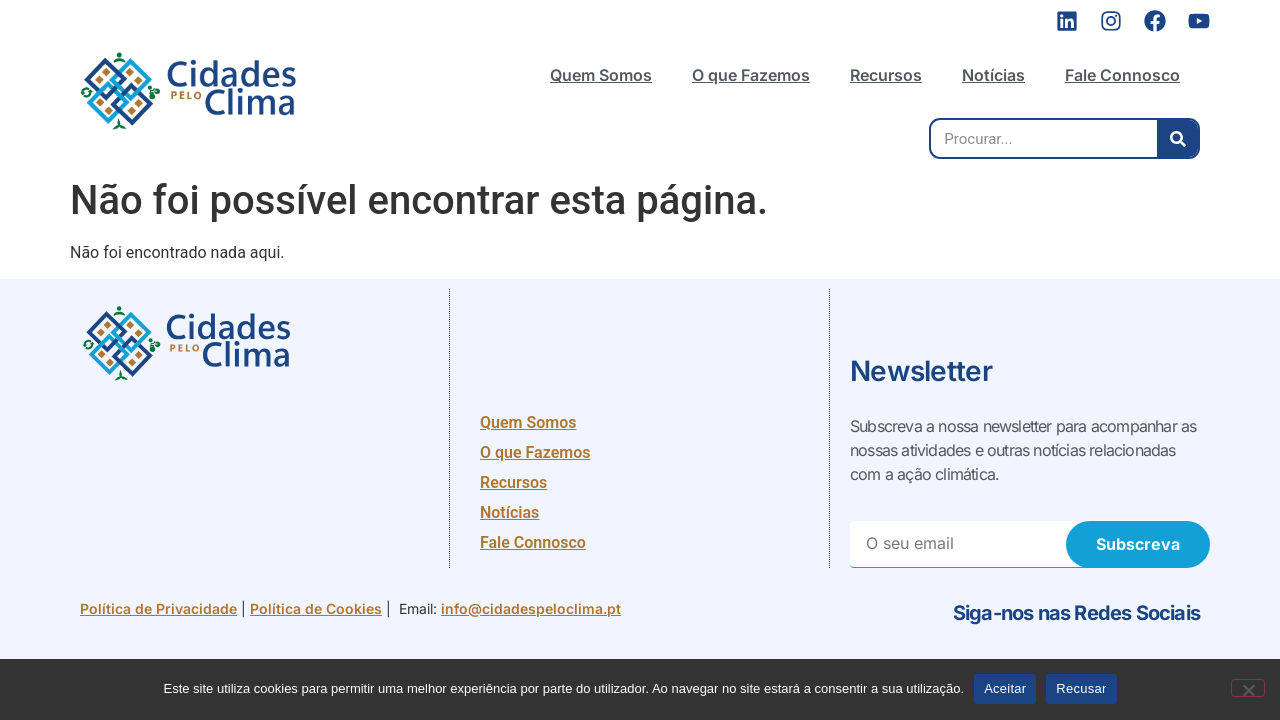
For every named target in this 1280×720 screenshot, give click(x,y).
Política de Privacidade (158, 608)
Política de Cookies (316, 608)
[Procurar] (1177, 138)
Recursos (886, 75)
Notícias (993, 75)
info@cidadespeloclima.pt (531, 608)
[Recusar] (1248, 688)
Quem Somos (601, 75)
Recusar (1081, 688)
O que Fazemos (751, 75)
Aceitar (1005, 688)
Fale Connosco (1122, 75)
